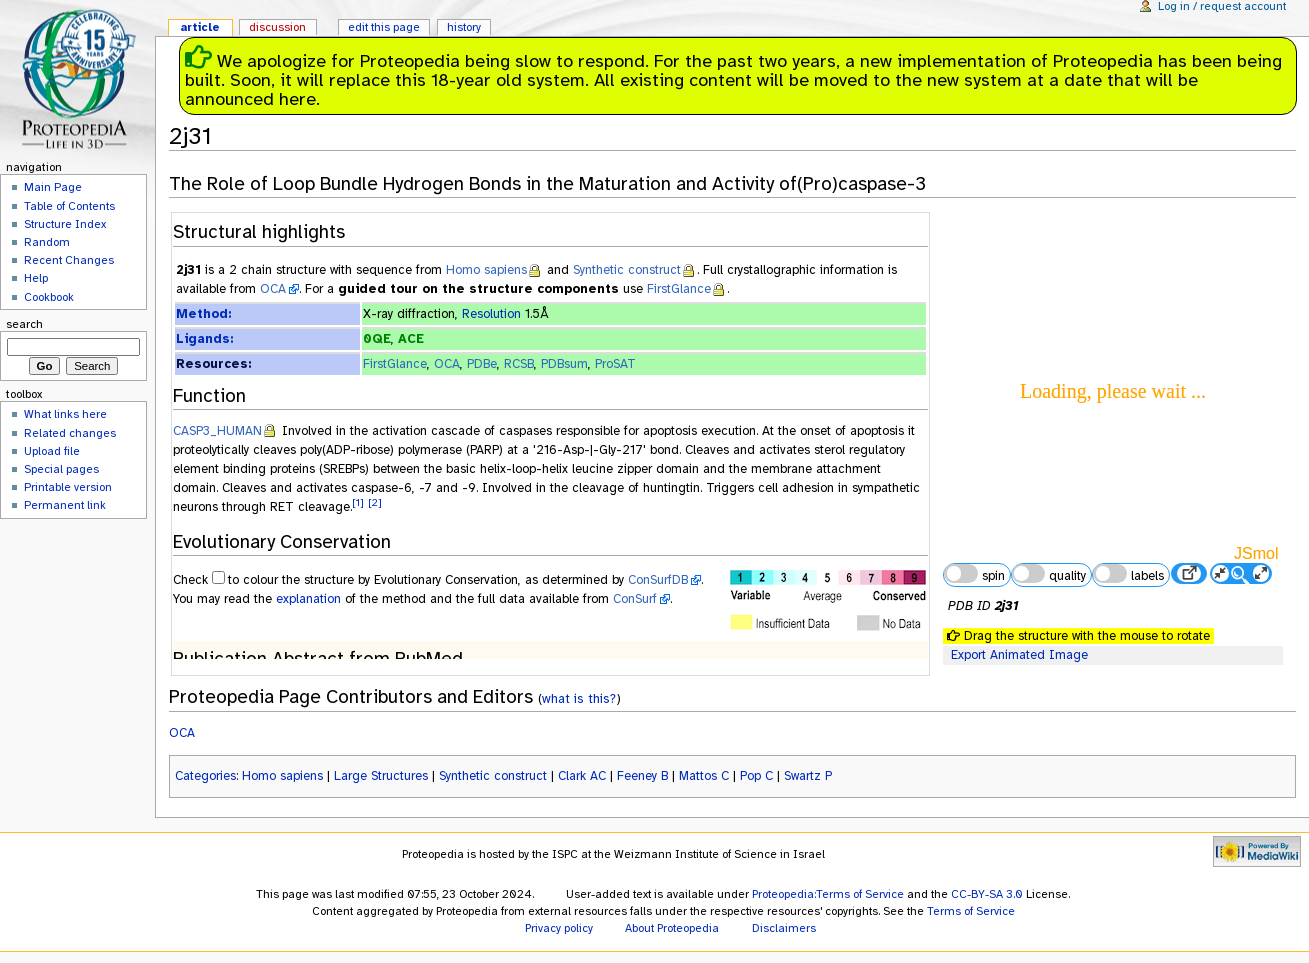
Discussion (277, 27)
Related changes (70, 433)
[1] (358, 502)
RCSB (519, 364)
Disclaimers (784, 928)
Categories (205, 776)
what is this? (579, 698)
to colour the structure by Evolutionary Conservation (373, 580)
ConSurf (635, 599)
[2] (375, 502)
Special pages (61, 469)
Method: (203, 314)
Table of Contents (69, 206)
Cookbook (49, 297)
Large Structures (381, 776)
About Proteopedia (672, 928)
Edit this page (384, 27)
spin (974, 574)
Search (24, 324)
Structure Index (65, 224)
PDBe (482, 364)
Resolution (491, 314)
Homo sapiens (486, 270)
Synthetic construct (627, 270)
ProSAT (615, 364)
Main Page (53, 187)
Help (36, 278)
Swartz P (808, 776)
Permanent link (65, 505)
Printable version (68, 487)
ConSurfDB (658, 580)
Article (200, 27)
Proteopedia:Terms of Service (828, 894)
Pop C (756, 776)
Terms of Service (971, 911)
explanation (308, 599)
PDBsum (564, 364)
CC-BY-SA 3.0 (987, 894)
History (464, 27)
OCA (273, 289)
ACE (411, 339)
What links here (65, 414)
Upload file (52, 451)
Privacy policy (559, 928)
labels (1128, 574)
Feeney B (642, 776)
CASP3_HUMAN (217, 431)
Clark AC (582, 776)
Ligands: (204, 339)
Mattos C (704, 776)
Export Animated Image (1019, 655)
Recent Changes (69, 260)
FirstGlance (679, 289)
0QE (377, 339)
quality (1049, 574)
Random (47, 242)
